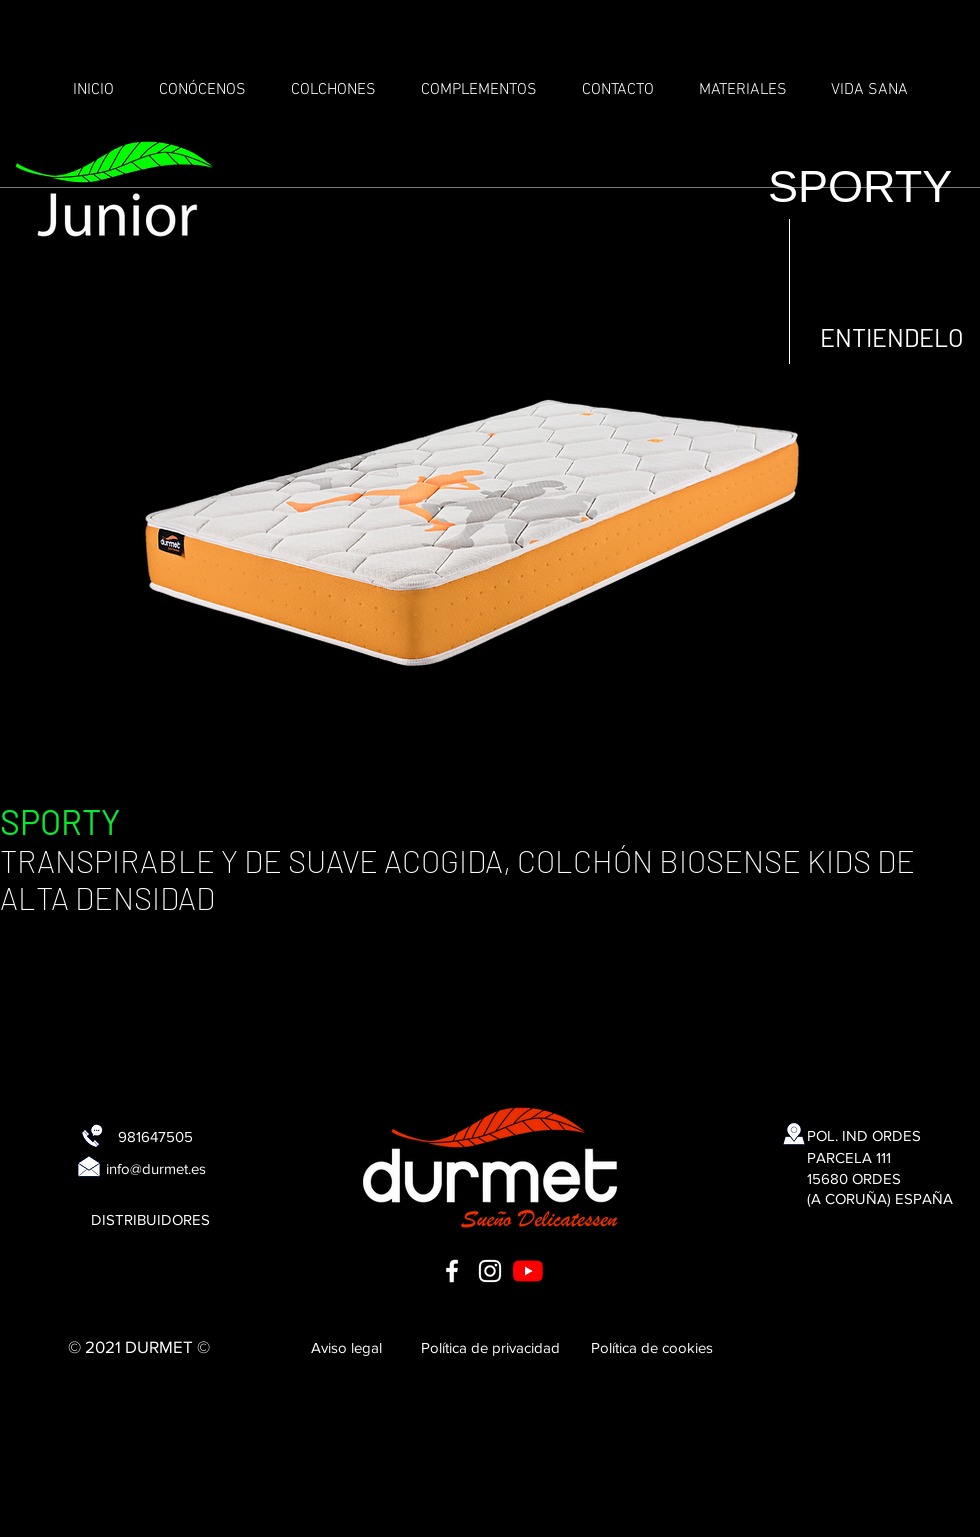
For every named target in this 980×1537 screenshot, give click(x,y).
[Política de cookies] (652, 1347)
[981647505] (155, 1136)
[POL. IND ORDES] (864, 1135)
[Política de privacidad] (490, 1347)
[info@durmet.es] (156, 1168)
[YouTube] (528, 1271)
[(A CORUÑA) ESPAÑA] (880, 1198)
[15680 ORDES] (854, 1178)
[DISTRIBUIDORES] (150, 1219)
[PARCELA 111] (849, 1157)
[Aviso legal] (346, 1347)
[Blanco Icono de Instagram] (490, 1271)
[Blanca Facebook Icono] (452, 1271)
